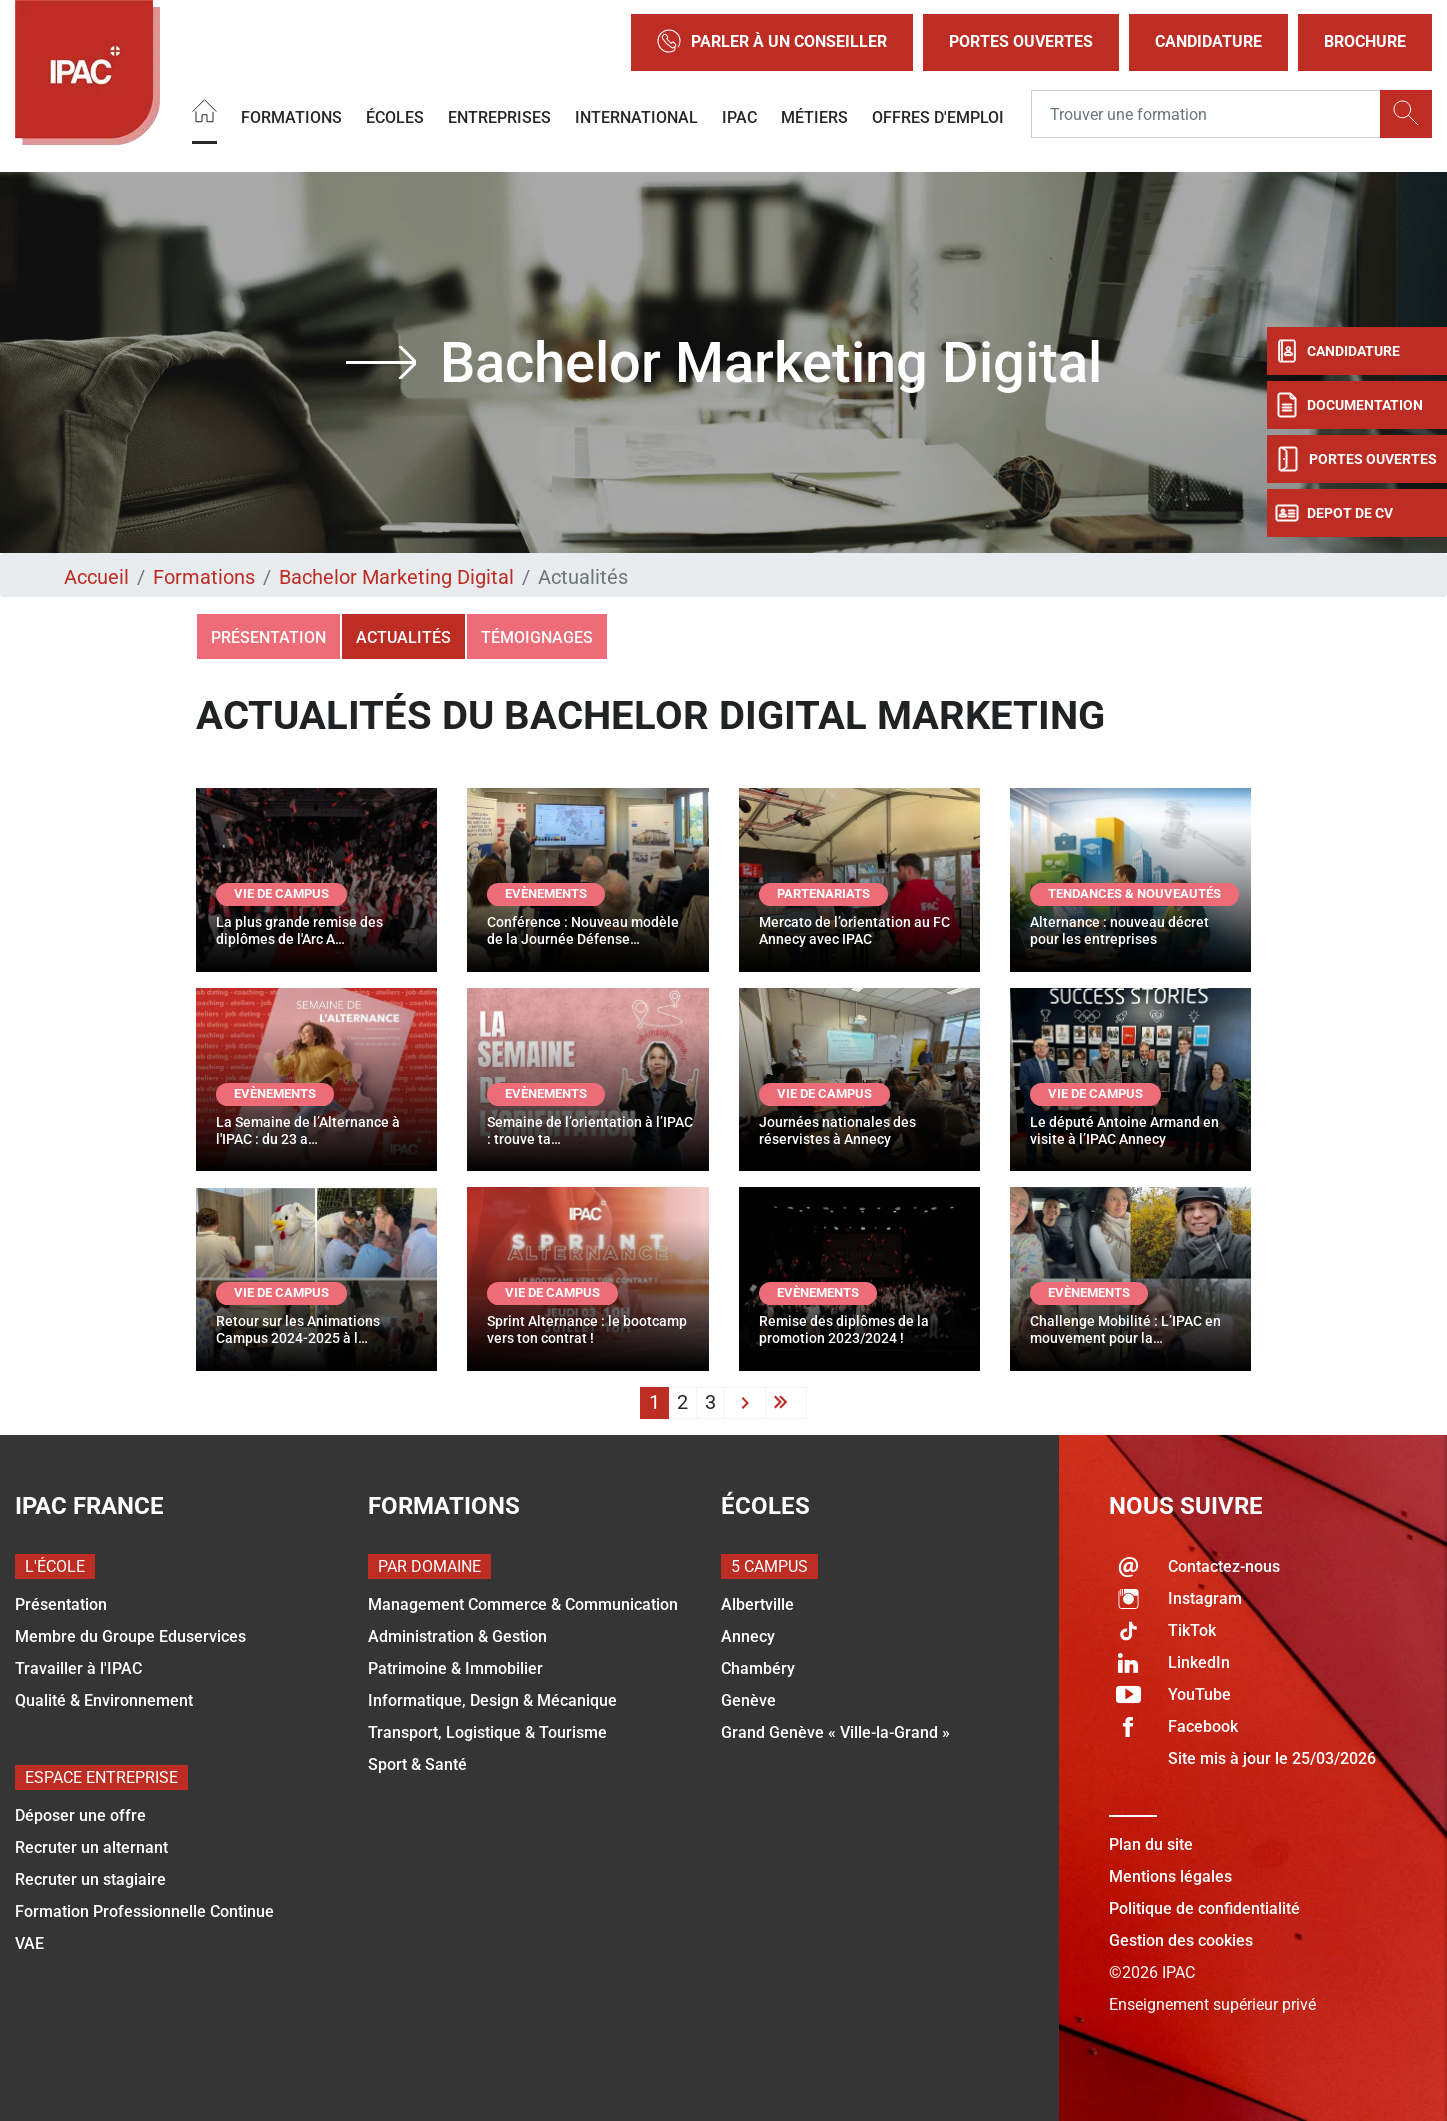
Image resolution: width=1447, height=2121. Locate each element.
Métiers (814, 117)
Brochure (1365, 41)
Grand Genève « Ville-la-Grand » (835, 1732)
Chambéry (758, 1668)
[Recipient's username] (1206, 115)
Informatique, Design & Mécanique (492, 1700)
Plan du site (1151, 1844)
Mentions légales (1170, 1876)
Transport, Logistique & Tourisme (487, 1732)
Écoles (395, 117)
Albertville (757, 1604)
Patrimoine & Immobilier (455, 1668)
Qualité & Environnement (104, 1700)
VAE (29, 1943)
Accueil (96, 577)
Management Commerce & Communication (523, 1604)
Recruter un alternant (91, 1847)
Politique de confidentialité (1204, 1908)
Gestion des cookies (1181, 1940)
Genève (748, 1700)
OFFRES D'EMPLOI (938, 117)
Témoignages (537, 637)
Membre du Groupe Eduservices (130, 1636)
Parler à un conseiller (772, 42)
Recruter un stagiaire (90, 1879)
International (636, 117)
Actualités (403, 637)
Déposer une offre (80, 1815)
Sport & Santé (417, 1764)
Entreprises (499, 117)
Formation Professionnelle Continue (144, 1911)
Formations (291, 117)
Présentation (268, 637)
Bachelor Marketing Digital (396, 577)
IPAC (739, 117)
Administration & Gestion (457, 1636)
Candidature (1208, 41)
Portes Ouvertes (1021, 41)
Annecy (748, 1636)
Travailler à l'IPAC (78, 1668)
